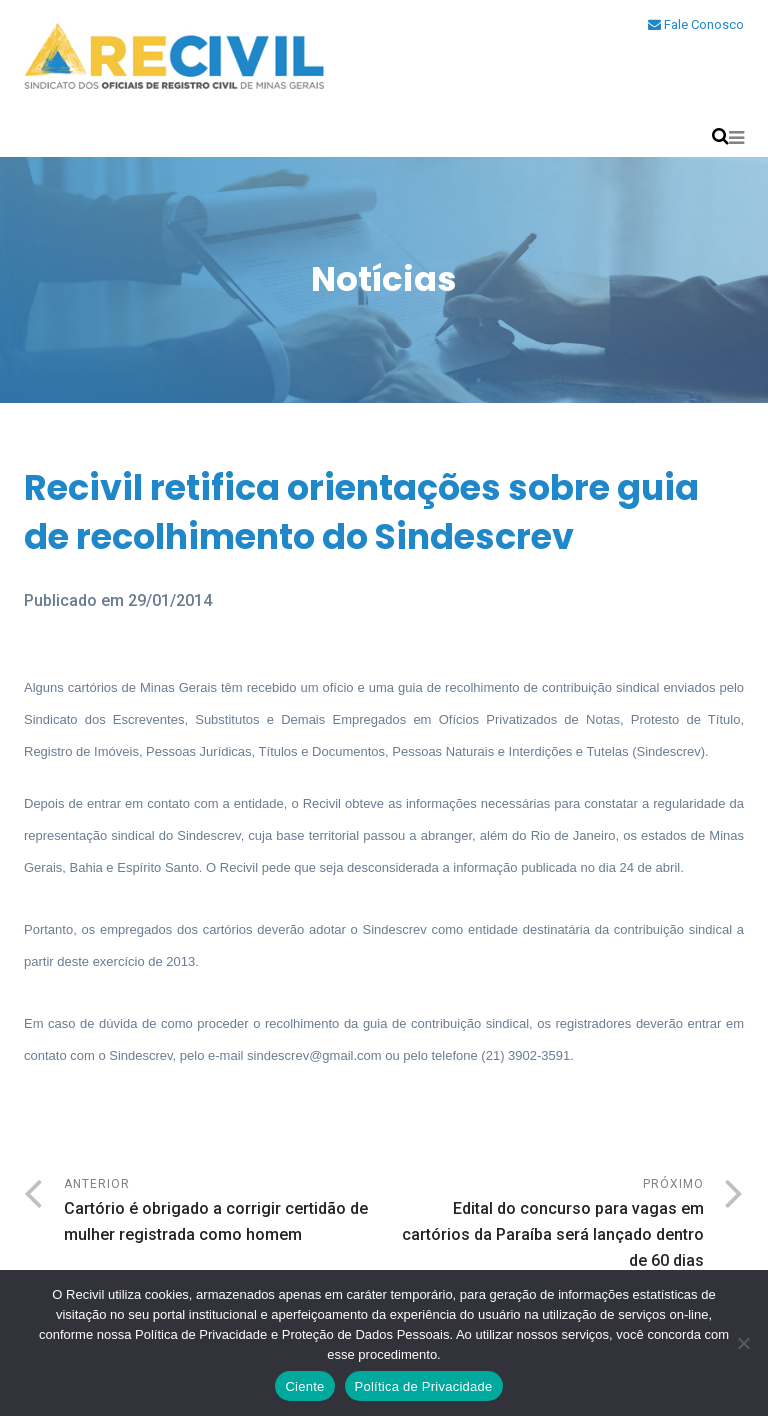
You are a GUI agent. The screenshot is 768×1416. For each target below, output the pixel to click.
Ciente (304, 1386)
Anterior (224, 1212)
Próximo (544, 1225)
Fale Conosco (696, 24)
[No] (743, 1343)
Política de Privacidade (424, 1386)
